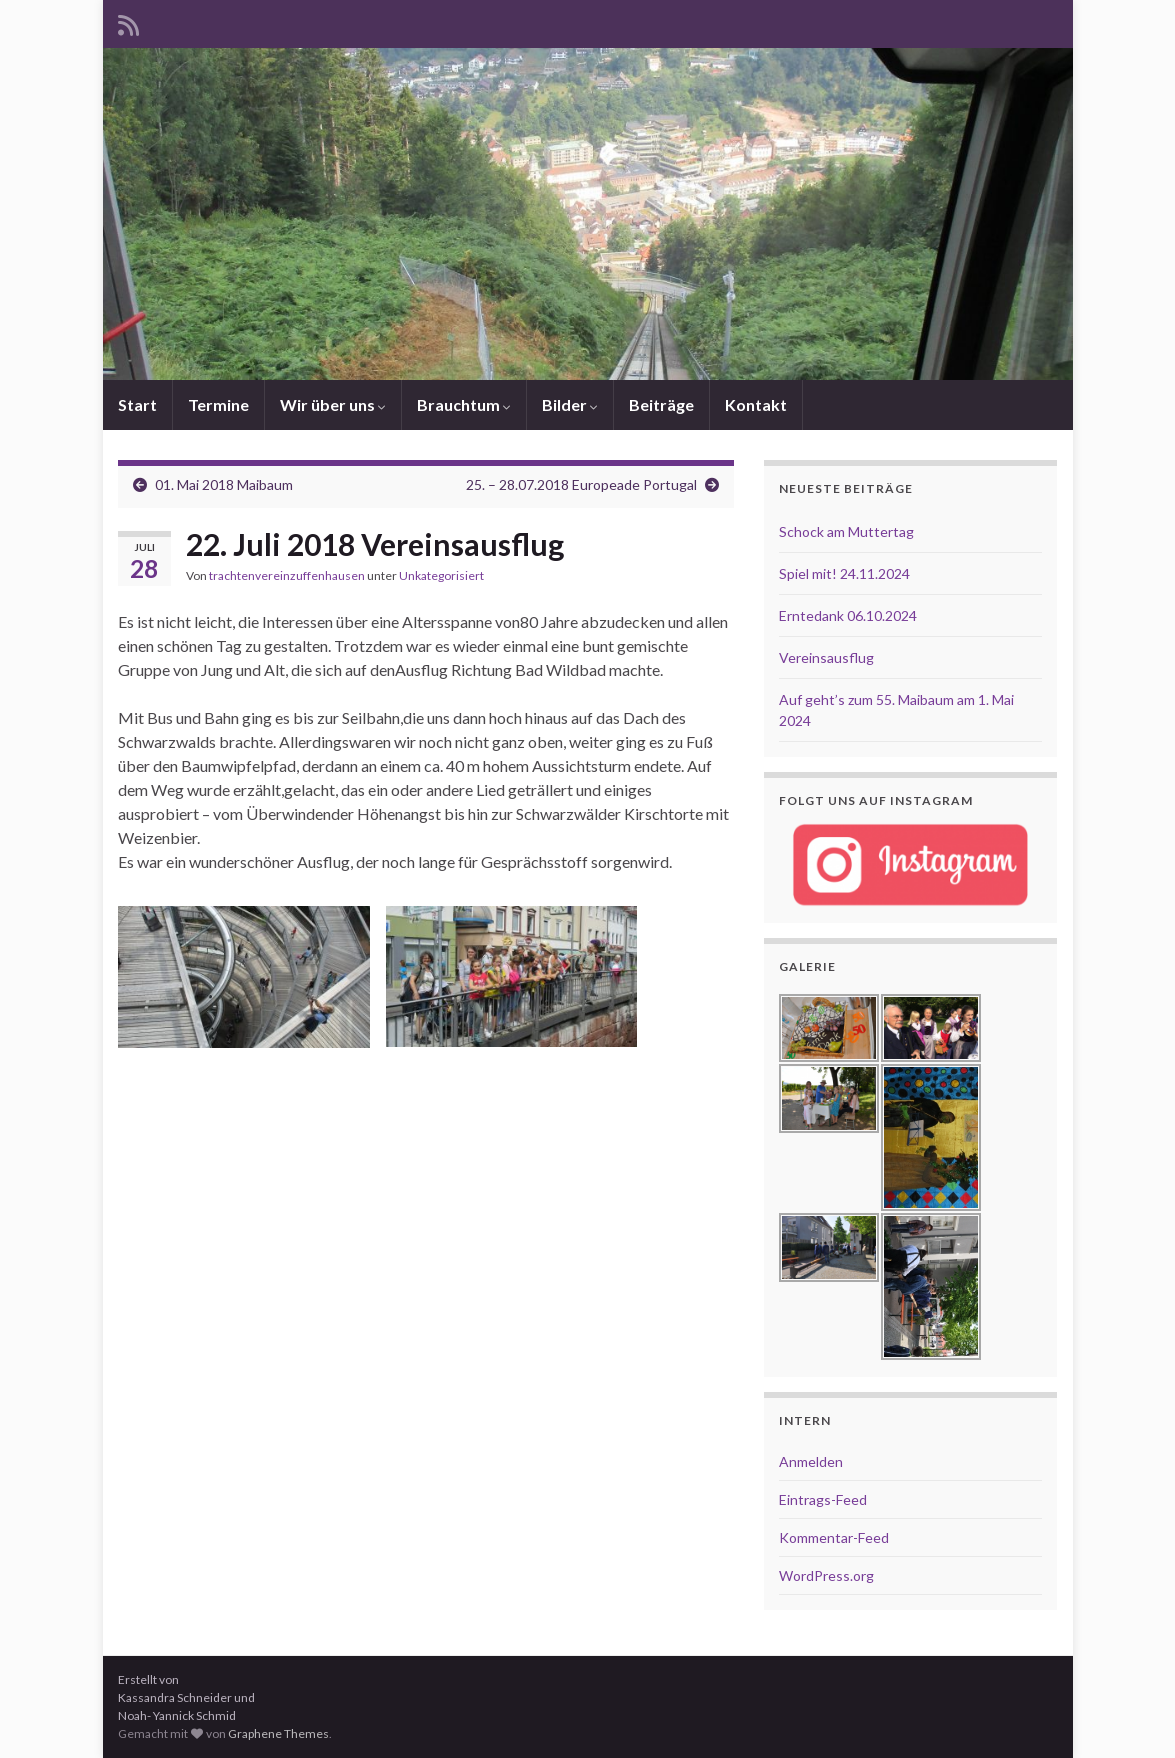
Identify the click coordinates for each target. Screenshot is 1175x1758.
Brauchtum (464, 404)
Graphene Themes (278, 1733)
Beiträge (661, 404)
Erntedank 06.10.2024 (848, 615)
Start (137, 404)
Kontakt (756, 404)
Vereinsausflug (826, 657)
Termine (218, 404)
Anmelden (811, 1461)
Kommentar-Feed (834, 1537)
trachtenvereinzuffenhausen (287, 575)
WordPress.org (826, 1575)
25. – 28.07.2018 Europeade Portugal (581, 484)
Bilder (570, 404)
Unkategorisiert (441, 575)
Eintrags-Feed (823, 1499)
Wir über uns (333, 404)
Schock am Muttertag (846, 531)
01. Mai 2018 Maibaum (224, 484)
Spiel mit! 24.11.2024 (844, 573)
